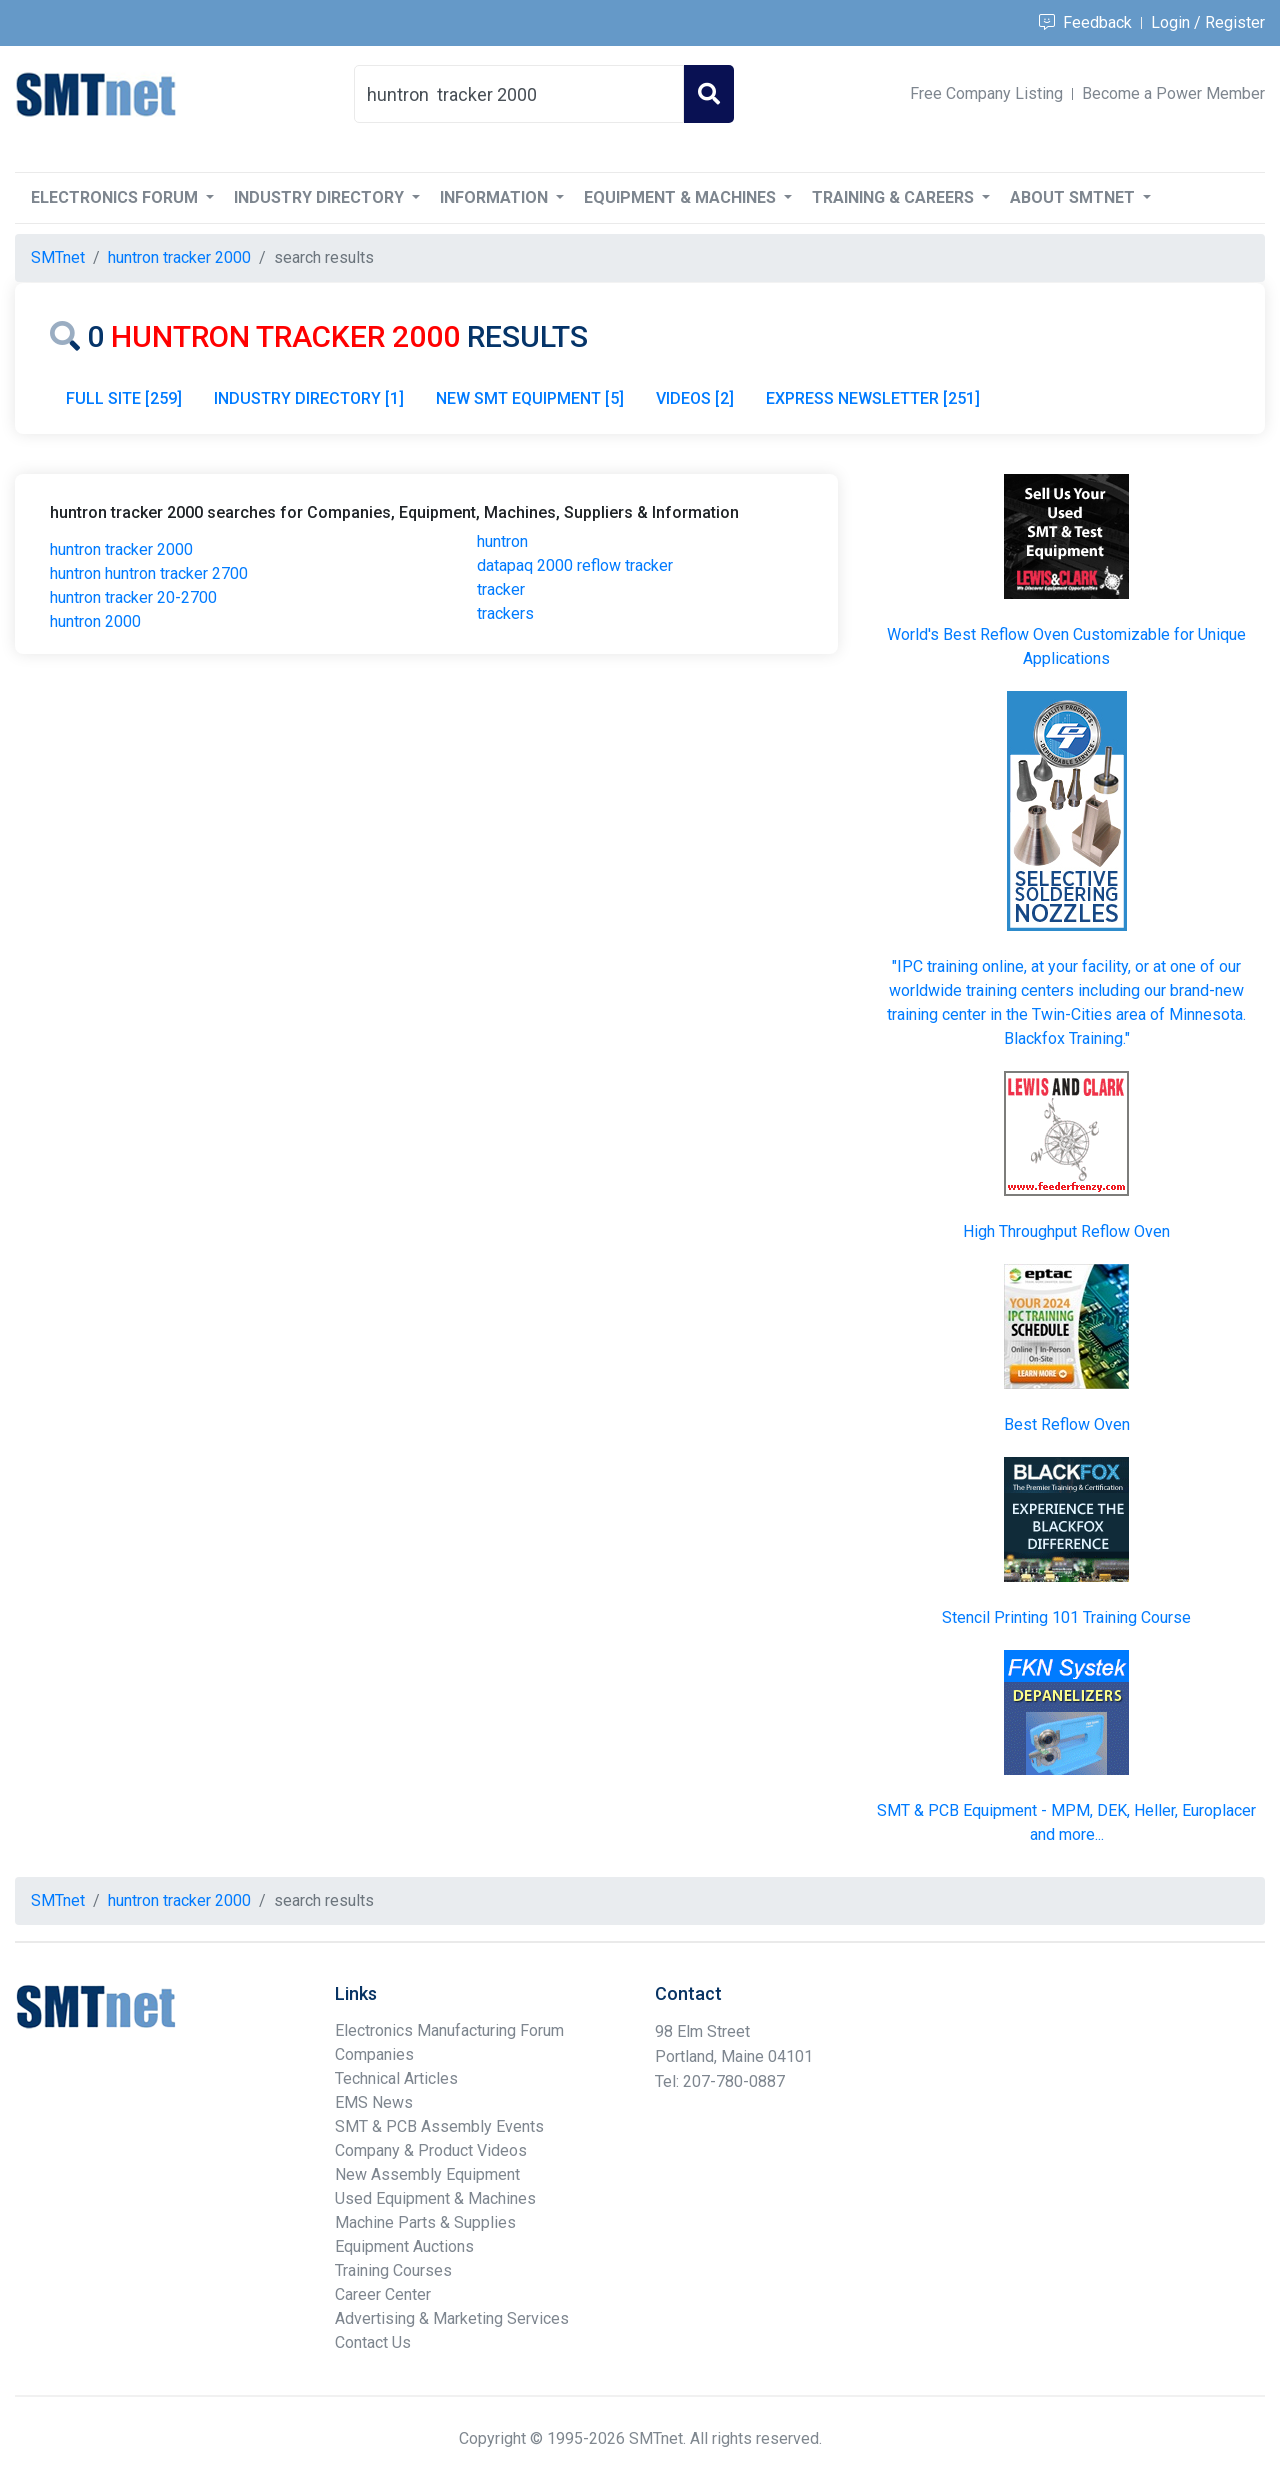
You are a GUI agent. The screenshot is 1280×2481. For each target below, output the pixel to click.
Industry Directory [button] (321, 197)
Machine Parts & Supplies (425, 2222)
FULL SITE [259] (124, 398)
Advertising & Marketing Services (452, 2318)
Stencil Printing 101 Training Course (1066, 1617)
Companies (374, 2054)
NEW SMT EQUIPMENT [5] (530, 398)
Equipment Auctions (404, 2246)
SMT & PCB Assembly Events (439, 2126)
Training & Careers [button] (895, 197)
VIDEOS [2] (695, 398)
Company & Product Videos (431, 2150)
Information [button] (496, 197)
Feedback (1085, 22)
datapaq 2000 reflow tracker (575, 565)
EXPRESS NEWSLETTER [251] (873, 398)
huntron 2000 (95, 621)
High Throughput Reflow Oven (1066, 1231)
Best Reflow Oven (1067, 1424)
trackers (505, 613)
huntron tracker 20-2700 (133, 597)
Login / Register (1208, 22)
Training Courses (393, 2270)
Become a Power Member (1173, 93)
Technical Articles (396, 2078)
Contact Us (373, 2342)
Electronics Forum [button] (116, 197)
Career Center (383, 2294)
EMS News (374, 2102)
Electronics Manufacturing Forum (449, 2030)
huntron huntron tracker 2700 (149, 573)
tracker (501, 589)
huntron (502, 541)
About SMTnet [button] (1074, 197)
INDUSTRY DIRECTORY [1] (309, 398)
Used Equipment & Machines (435, 2198)
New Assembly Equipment (427, 2174)
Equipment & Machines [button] (682, 197)
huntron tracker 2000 (121, 549)
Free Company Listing (986, 93)
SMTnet (58, 257)
